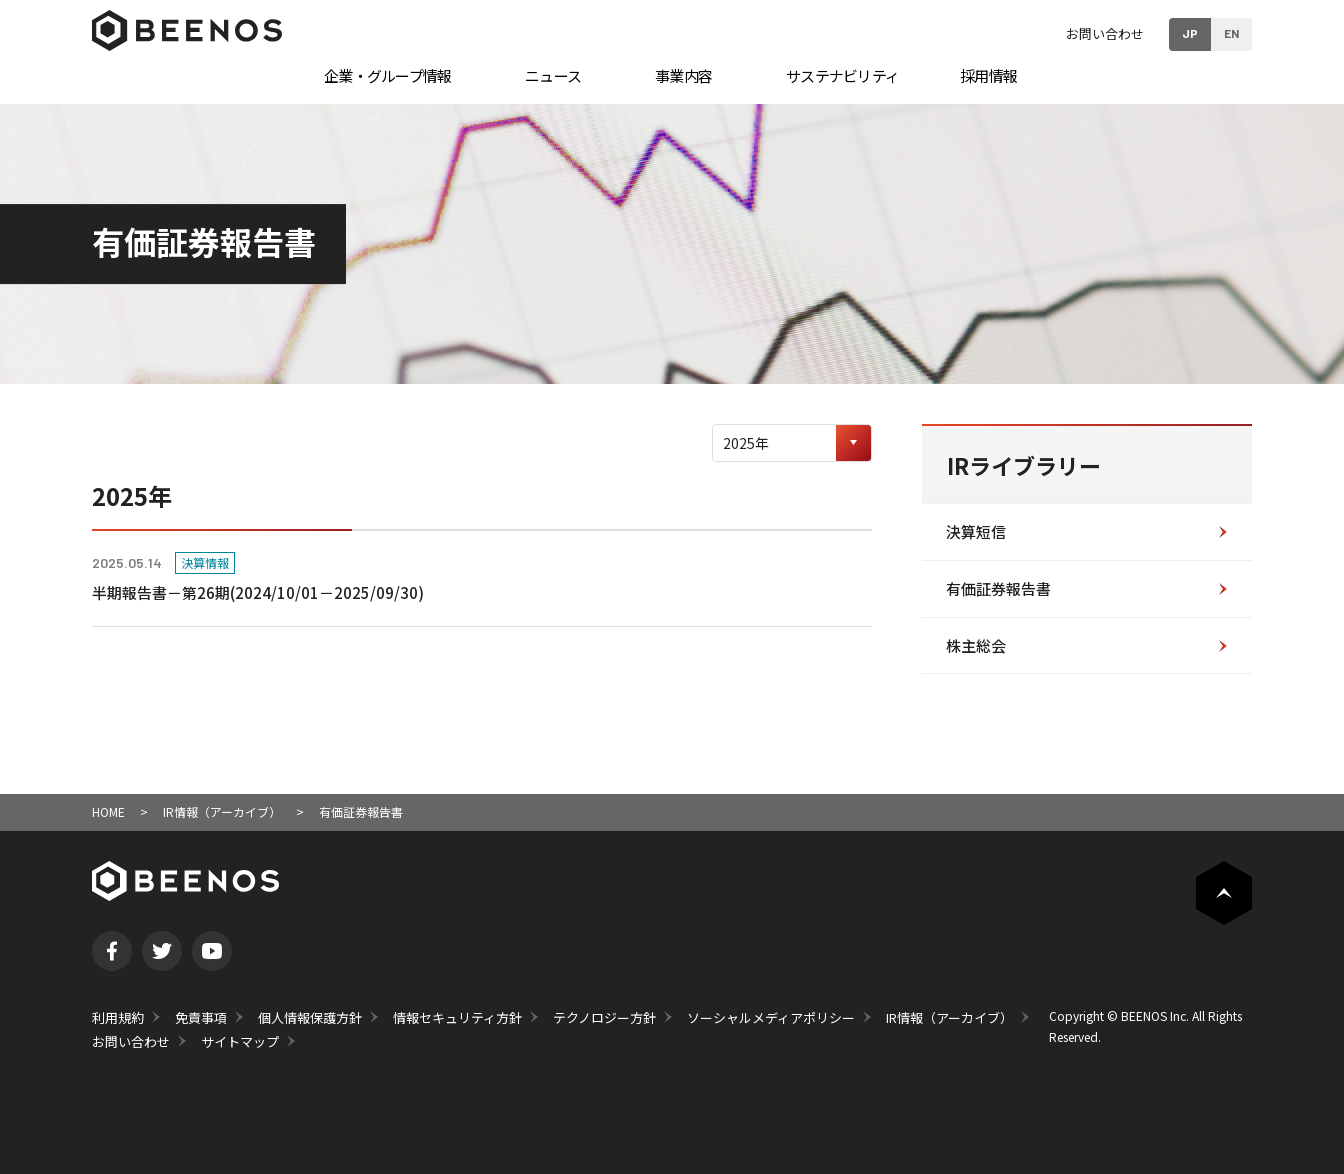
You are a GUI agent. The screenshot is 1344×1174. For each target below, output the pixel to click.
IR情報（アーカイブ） (222, 811)
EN (1231, 33)
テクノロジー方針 (604, 1017)
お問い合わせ (1105, 33)
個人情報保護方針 (310, 1017)
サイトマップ (240, 1041)
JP (1190, 33)
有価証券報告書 (998, 588)
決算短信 (976, 531)
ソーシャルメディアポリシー (771, 1017)
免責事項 (201, 1017)
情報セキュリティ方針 (457, 1017)
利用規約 (118, 1017)
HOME (108, 811)
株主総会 (976, 645)
